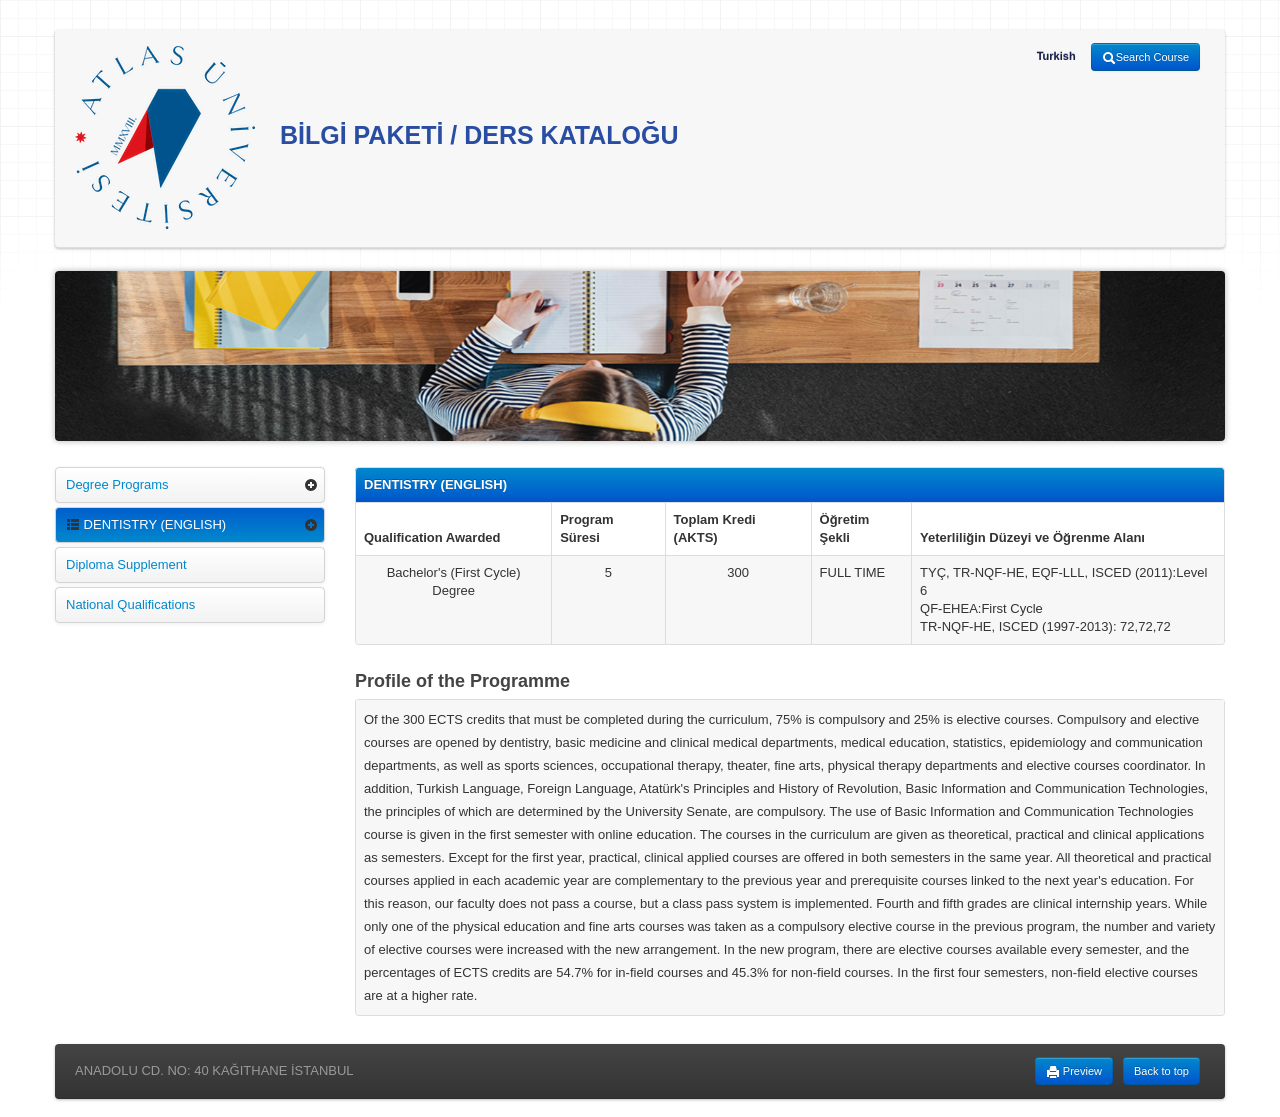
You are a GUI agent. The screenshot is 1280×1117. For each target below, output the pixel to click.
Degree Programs (117, 484)
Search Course (1145, 58)
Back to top (1161, 1071)
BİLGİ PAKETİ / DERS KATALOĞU (377, 137)
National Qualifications (130, 604)
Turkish (1056, 56)
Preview (1074, 1072)
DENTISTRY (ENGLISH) (146, 524)
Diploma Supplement (126, 564)
